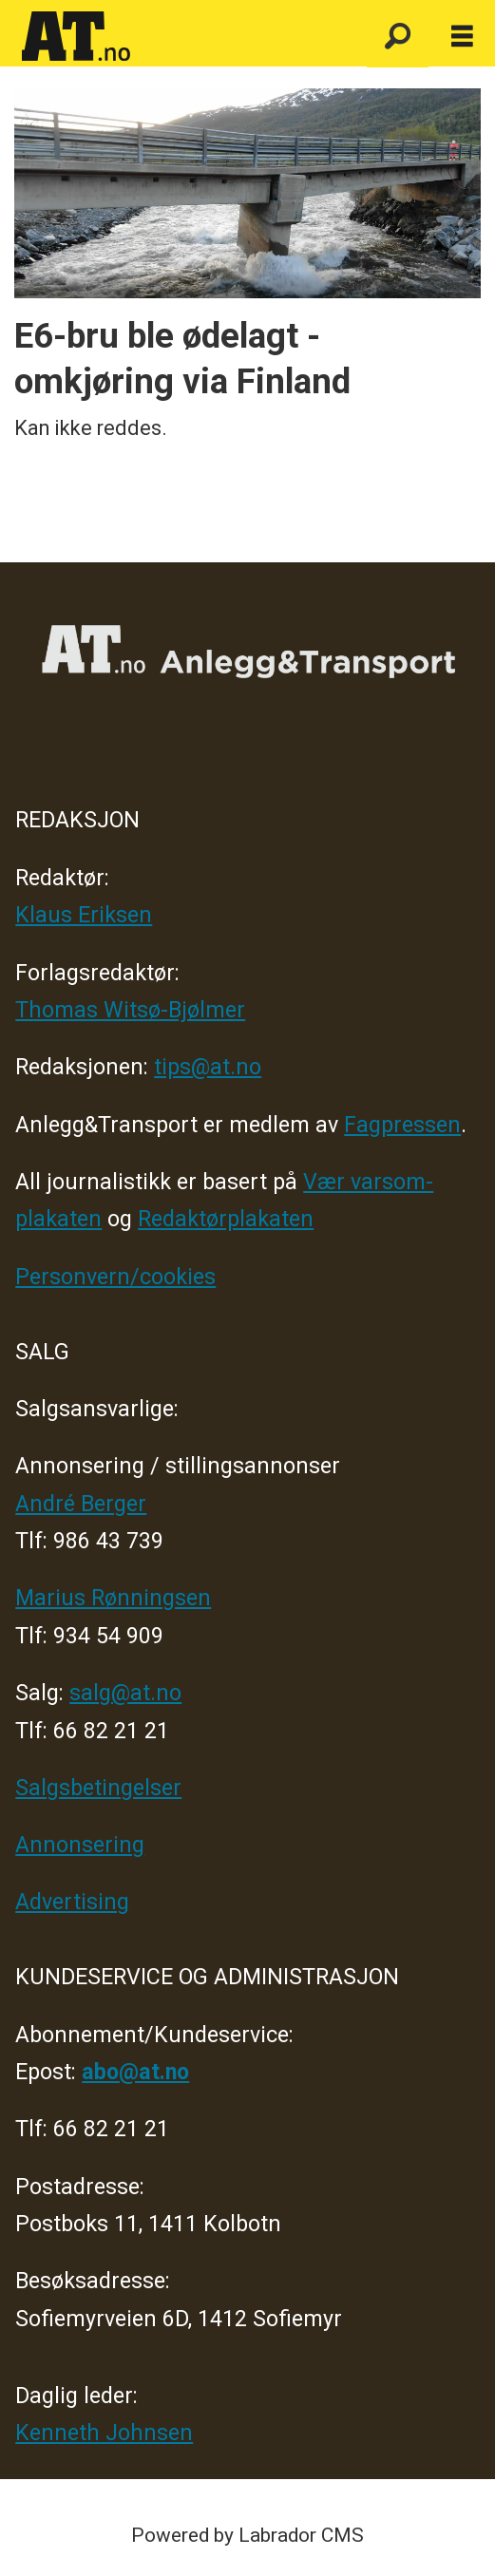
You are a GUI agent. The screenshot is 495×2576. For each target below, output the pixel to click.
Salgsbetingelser (98, 1787)
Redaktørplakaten (226, 1218)
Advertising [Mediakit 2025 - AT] (72, 1901)
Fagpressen (402, 1124)
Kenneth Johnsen (104, 2432)
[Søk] (397, 36)
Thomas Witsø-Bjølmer (130, 1009)
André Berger (80, 1503)
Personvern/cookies (115, 1276)
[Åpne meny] (462, 37)
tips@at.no (207, 1066)
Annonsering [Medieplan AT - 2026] (79, 1844)
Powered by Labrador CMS (247, 2535)
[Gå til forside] (183, 37)
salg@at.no (125, 1692)
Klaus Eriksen (83, 914)
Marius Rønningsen (113, 1597)
